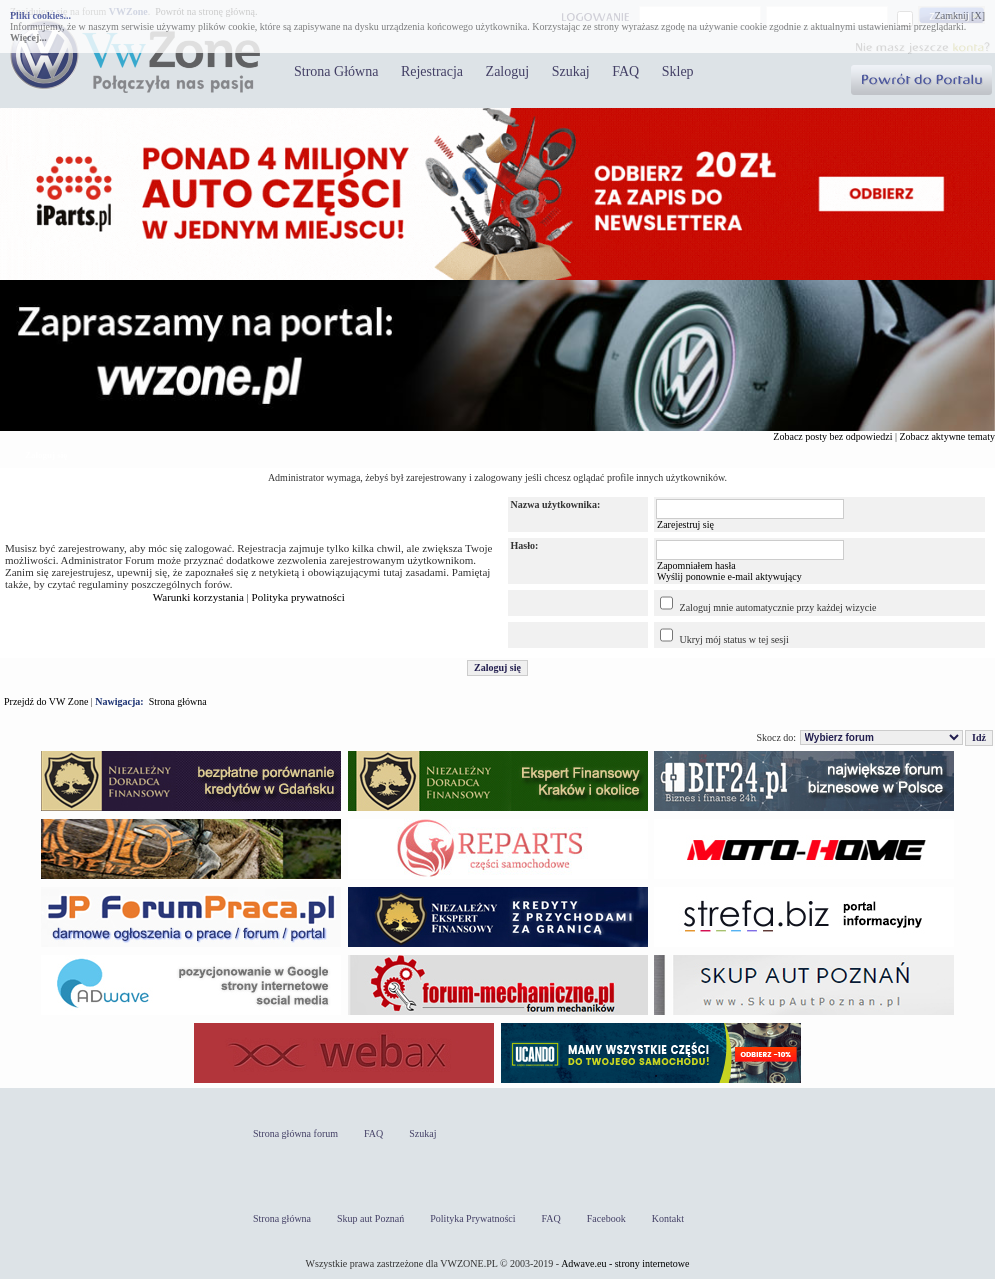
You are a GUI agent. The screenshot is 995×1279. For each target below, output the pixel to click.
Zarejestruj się (685, 524)
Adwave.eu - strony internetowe (625, 1263)
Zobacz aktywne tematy (947, 436)
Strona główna (178, 701)
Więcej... (28, 37)
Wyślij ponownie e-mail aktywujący (729, 576)
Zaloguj (508, 71)
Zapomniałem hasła (696, 565)
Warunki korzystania (198, 597)
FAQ (625, 71)
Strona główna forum (295, 1133)
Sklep (678, 71)
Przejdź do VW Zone (46, 701)
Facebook (606, 1218)
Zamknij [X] (960, 15)
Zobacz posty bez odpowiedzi (832, 436)
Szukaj (571, 71)
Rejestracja (432, 71)
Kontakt (668, 1218)
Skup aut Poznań (370, 1218)
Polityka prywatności (298, 597)
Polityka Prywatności (472, 1218)
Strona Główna (336, 71)
